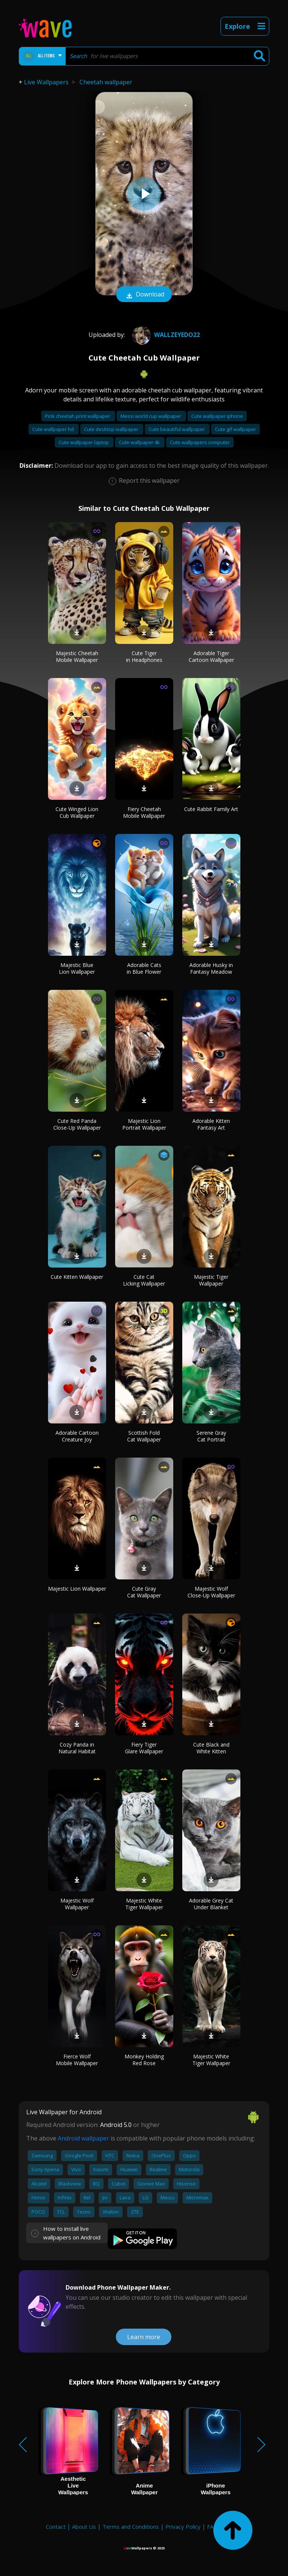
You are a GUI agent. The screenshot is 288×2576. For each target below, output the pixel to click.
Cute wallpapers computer (200, 442)
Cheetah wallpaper (106, 82)
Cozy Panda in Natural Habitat (77, 1748)
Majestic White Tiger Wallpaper (144, 1904)
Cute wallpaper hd (53, 429)
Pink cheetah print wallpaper (78, 416)
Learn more (143, 2337)
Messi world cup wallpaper (151, 416)
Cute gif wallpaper (235, 429)
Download (144, 295)
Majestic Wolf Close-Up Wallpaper (211, 1592)
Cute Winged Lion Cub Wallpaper (77, 812)
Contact (56, 2526)
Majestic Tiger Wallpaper (211, 1280)
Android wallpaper (83, 2138)
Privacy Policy (183, 2526)
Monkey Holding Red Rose (144, 2060)
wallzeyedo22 (165, 335)
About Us (84, 2526)
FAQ (212, 2526)
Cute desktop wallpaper (112, 429)
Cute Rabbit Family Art (211, 809)
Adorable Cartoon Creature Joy (77, 1436)
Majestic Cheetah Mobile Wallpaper (77, 656)
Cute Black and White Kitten (211, 1748)
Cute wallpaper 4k (140, 442)
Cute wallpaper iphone (217, 416)
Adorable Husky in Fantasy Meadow (211, 968)
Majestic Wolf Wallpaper (77, 1904)
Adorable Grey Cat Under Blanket (211, 1904)
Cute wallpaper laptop (84, 442)
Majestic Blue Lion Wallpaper (77, 968)
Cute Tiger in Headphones (144, 656)
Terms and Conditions (130, 2526)
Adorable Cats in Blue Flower (144, 968)
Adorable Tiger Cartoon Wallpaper (211, 656)
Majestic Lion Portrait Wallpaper (144, 1124)
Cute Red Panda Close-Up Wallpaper (77, 1124)
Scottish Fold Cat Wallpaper (144, 1436)
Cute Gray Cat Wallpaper (144, 1592)
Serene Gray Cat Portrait (211, 1436)
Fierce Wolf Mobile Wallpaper (77, 2060)
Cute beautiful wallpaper (177, 429)
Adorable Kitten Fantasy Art (211, 1124)
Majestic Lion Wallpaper (77, 1588)
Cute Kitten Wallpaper (77, 1276)
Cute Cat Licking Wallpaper (144, 1280)
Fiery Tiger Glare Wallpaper (144, 1748)
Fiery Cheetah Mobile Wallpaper (144, 812)
